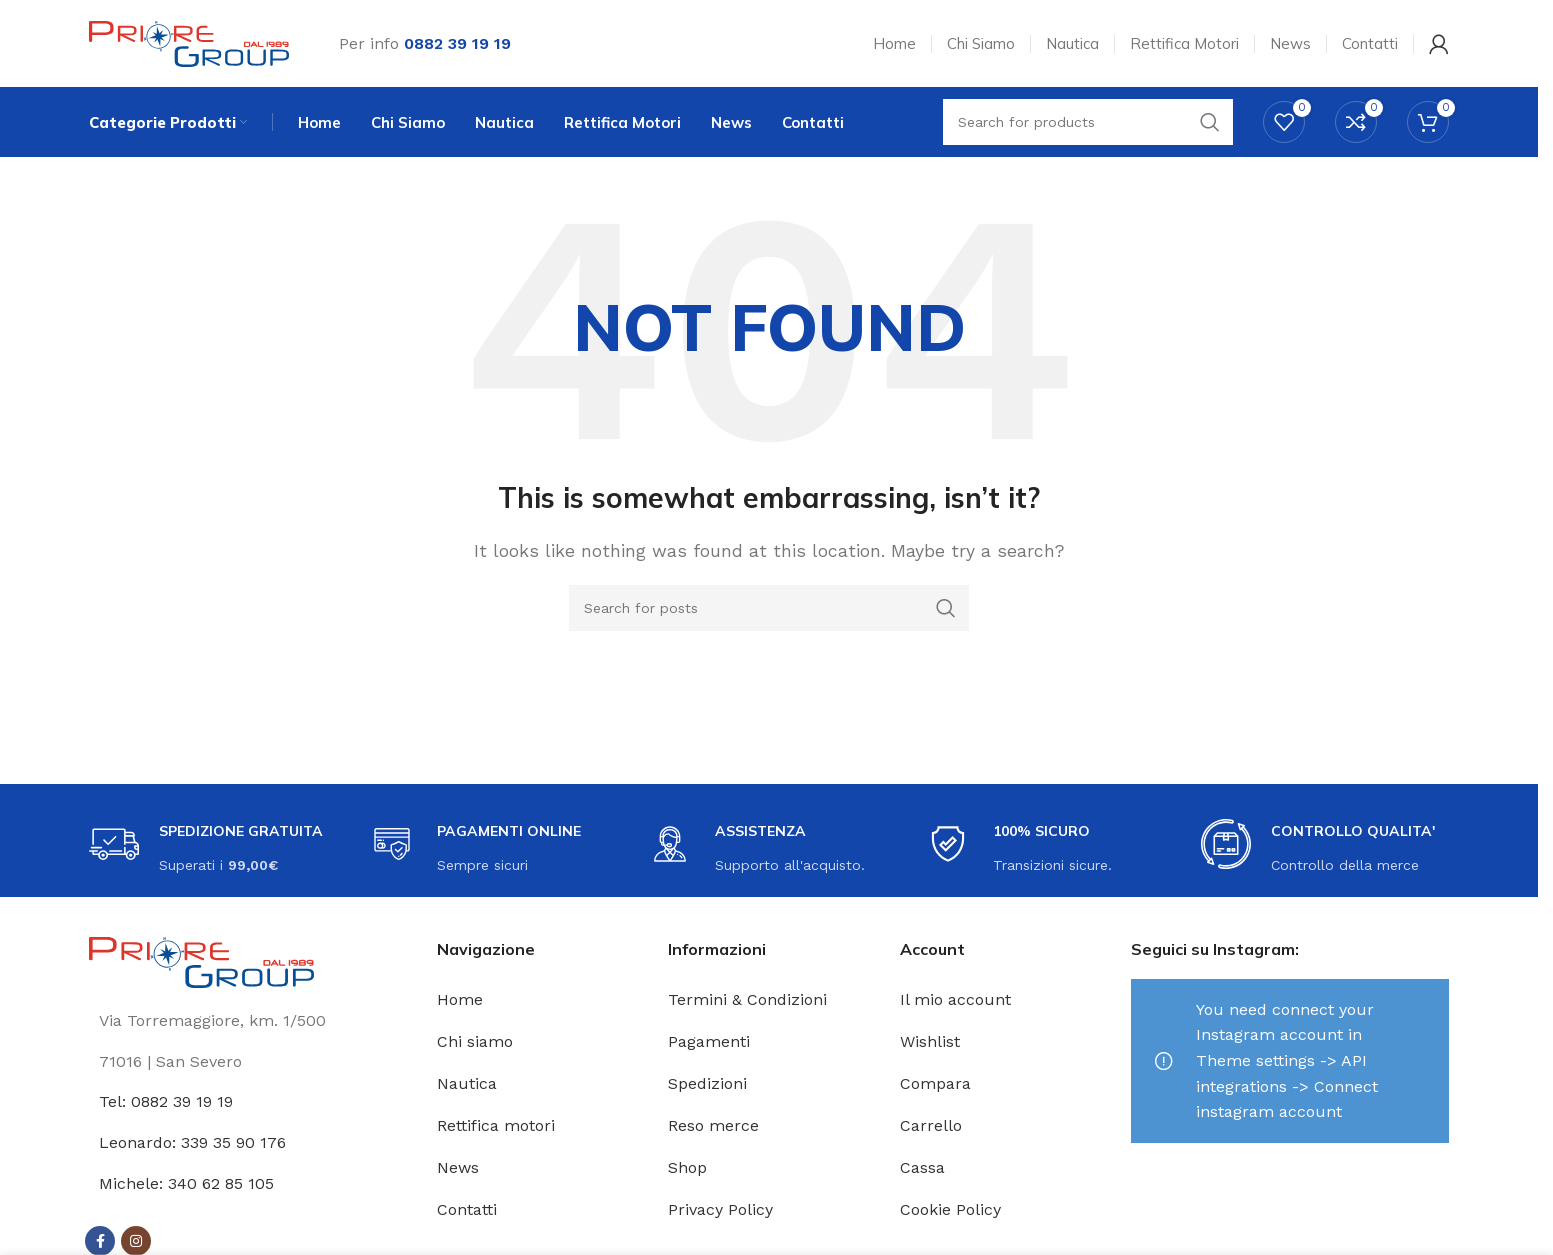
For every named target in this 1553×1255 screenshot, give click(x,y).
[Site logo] (189, 43)
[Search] (769, 611)
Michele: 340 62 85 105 (186, 1186)
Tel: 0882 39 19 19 (166, 1105)
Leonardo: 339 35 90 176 (192, 1145)
